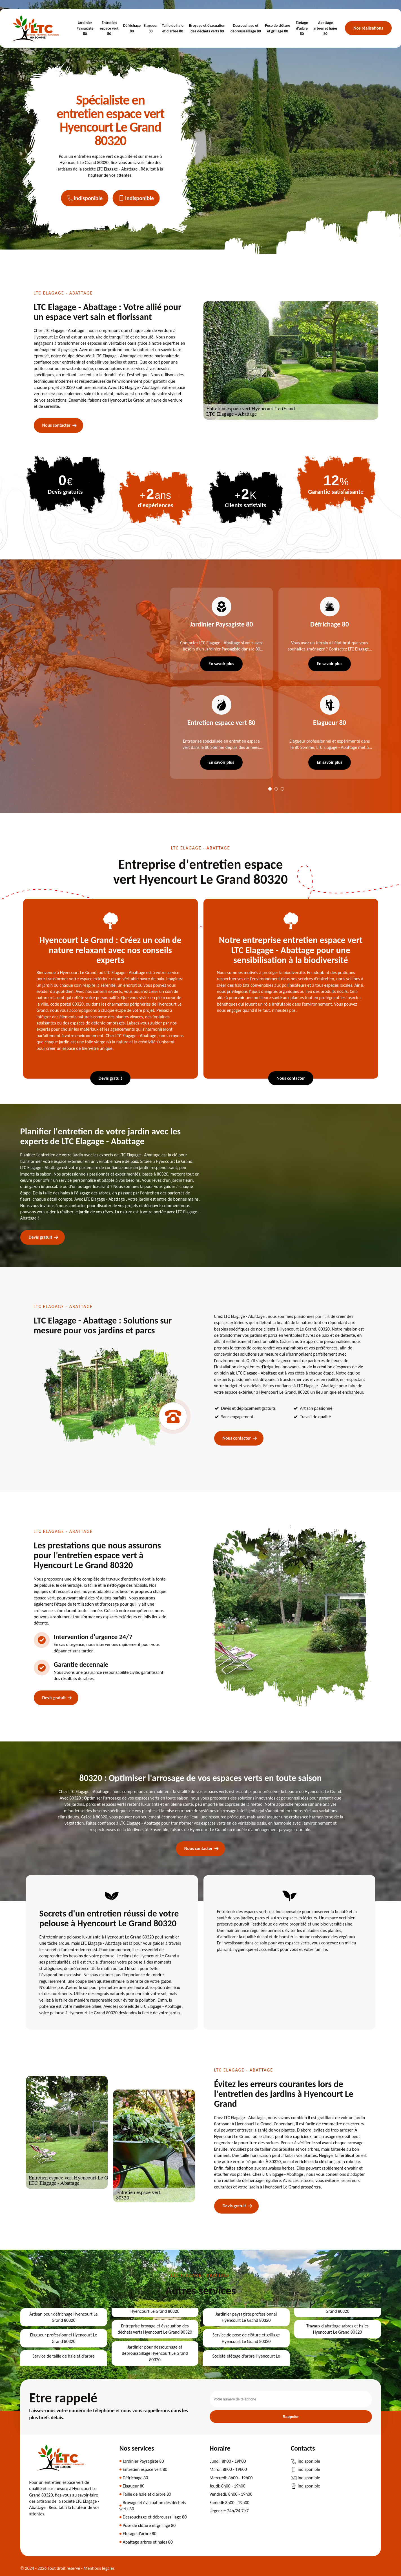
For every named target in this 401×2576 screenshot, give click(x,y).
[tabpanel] (218, 683)
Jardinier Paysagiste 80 (85, 28)
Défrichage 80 (132, 28)
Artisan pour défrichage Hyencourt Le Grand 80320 (63, 2317)
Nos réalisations (368, 28)
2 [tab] (276, 789)
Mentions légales (99, 2568)
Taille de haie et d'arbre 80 (172, 28)
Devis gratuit (110, 1078)
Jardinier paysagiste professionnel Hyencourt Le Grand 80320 (246, 2317)
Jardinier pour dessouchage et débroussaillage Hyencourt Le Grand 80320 (155, 2353)
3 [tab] (282, 789)
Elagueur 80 (150, 28)
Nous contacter (56, 425)
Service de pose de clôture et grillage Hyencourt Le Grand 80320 (246, 2338)
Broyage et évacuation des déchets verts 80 (207, 28)
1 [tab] (270, 789)
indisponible (85, 197)
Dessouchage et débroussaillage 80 (246, 28)
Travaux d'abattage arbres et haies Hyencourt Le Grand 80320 (337, 2329)
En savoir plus (221, 663)
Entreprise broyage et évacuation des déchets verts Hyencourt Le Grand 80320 (155, 2329)
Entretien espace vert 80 (109, 28)
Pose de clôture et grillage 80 (277, 28)
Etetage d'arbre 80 (302, 28)
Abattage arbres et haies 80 (325, 28)
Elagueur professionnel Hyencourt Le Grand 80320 (63, 2338)
